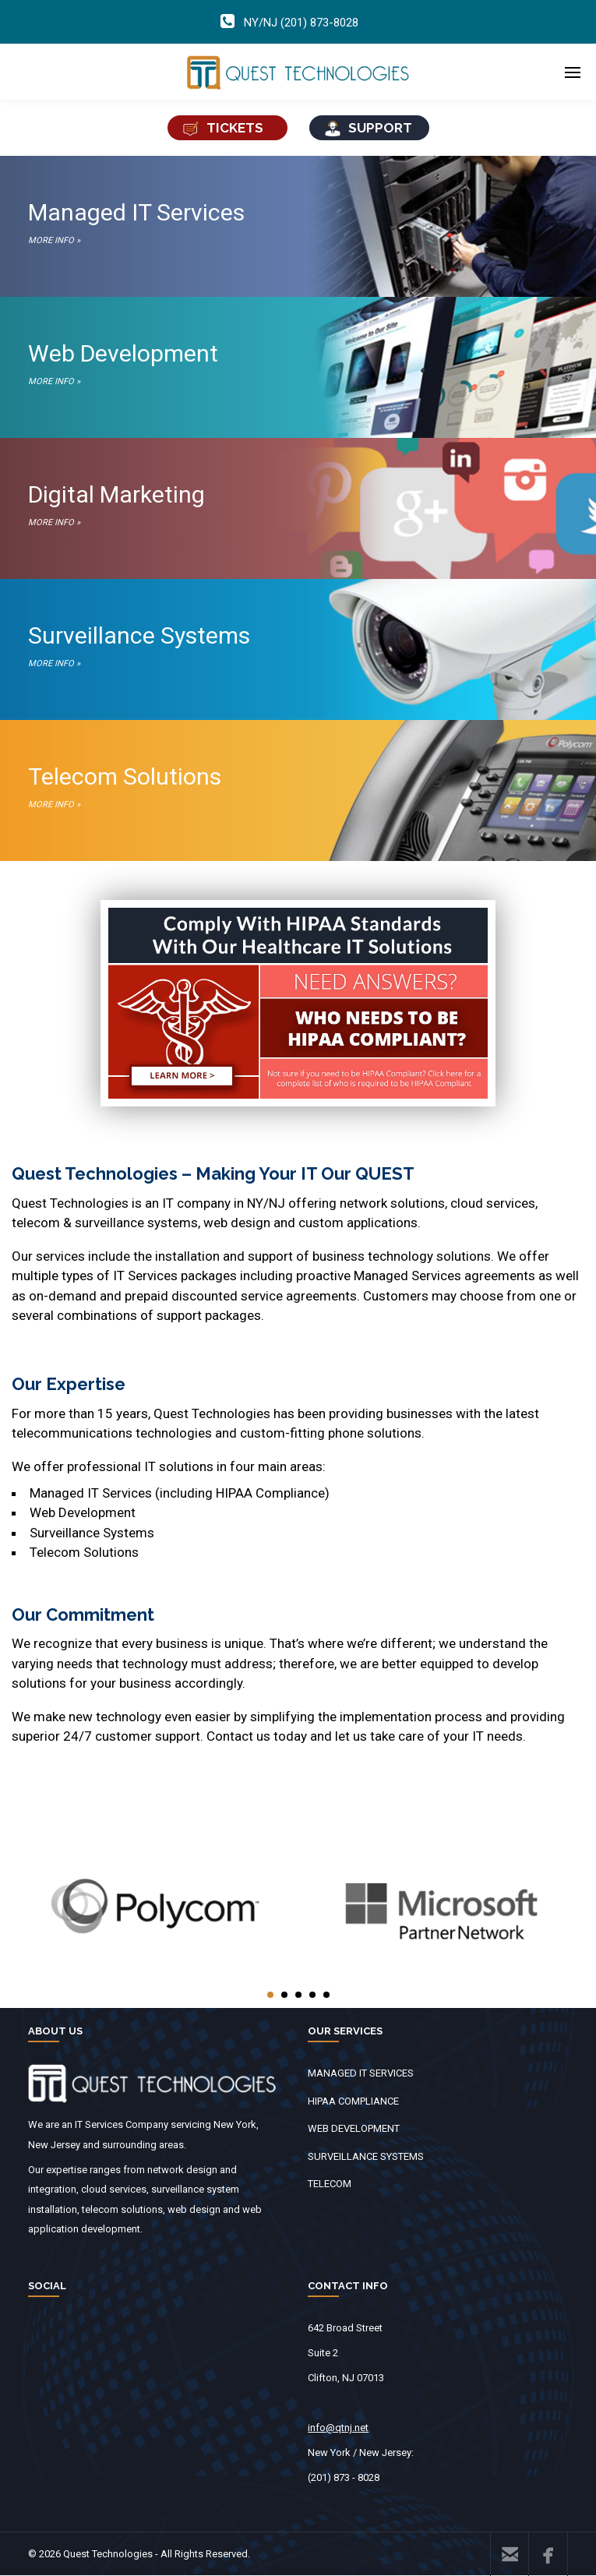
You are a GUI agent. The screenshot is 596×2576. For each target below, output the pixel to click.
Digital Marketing (298, 506)
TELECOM (329, 2184)
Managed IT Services (298, 224)
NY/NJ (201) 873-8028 (301, 23)
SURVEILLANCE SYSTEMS (366, 2156)
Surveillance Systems (298, 647)
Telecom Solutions (298, 788)
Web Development (298, 365)
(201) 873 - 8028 (343, 2477)
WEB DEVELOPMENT (354, 2128)
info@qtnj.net (338, 2427)
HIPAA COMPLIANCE (353, 2101)
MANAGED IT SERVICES (361, 2073)
